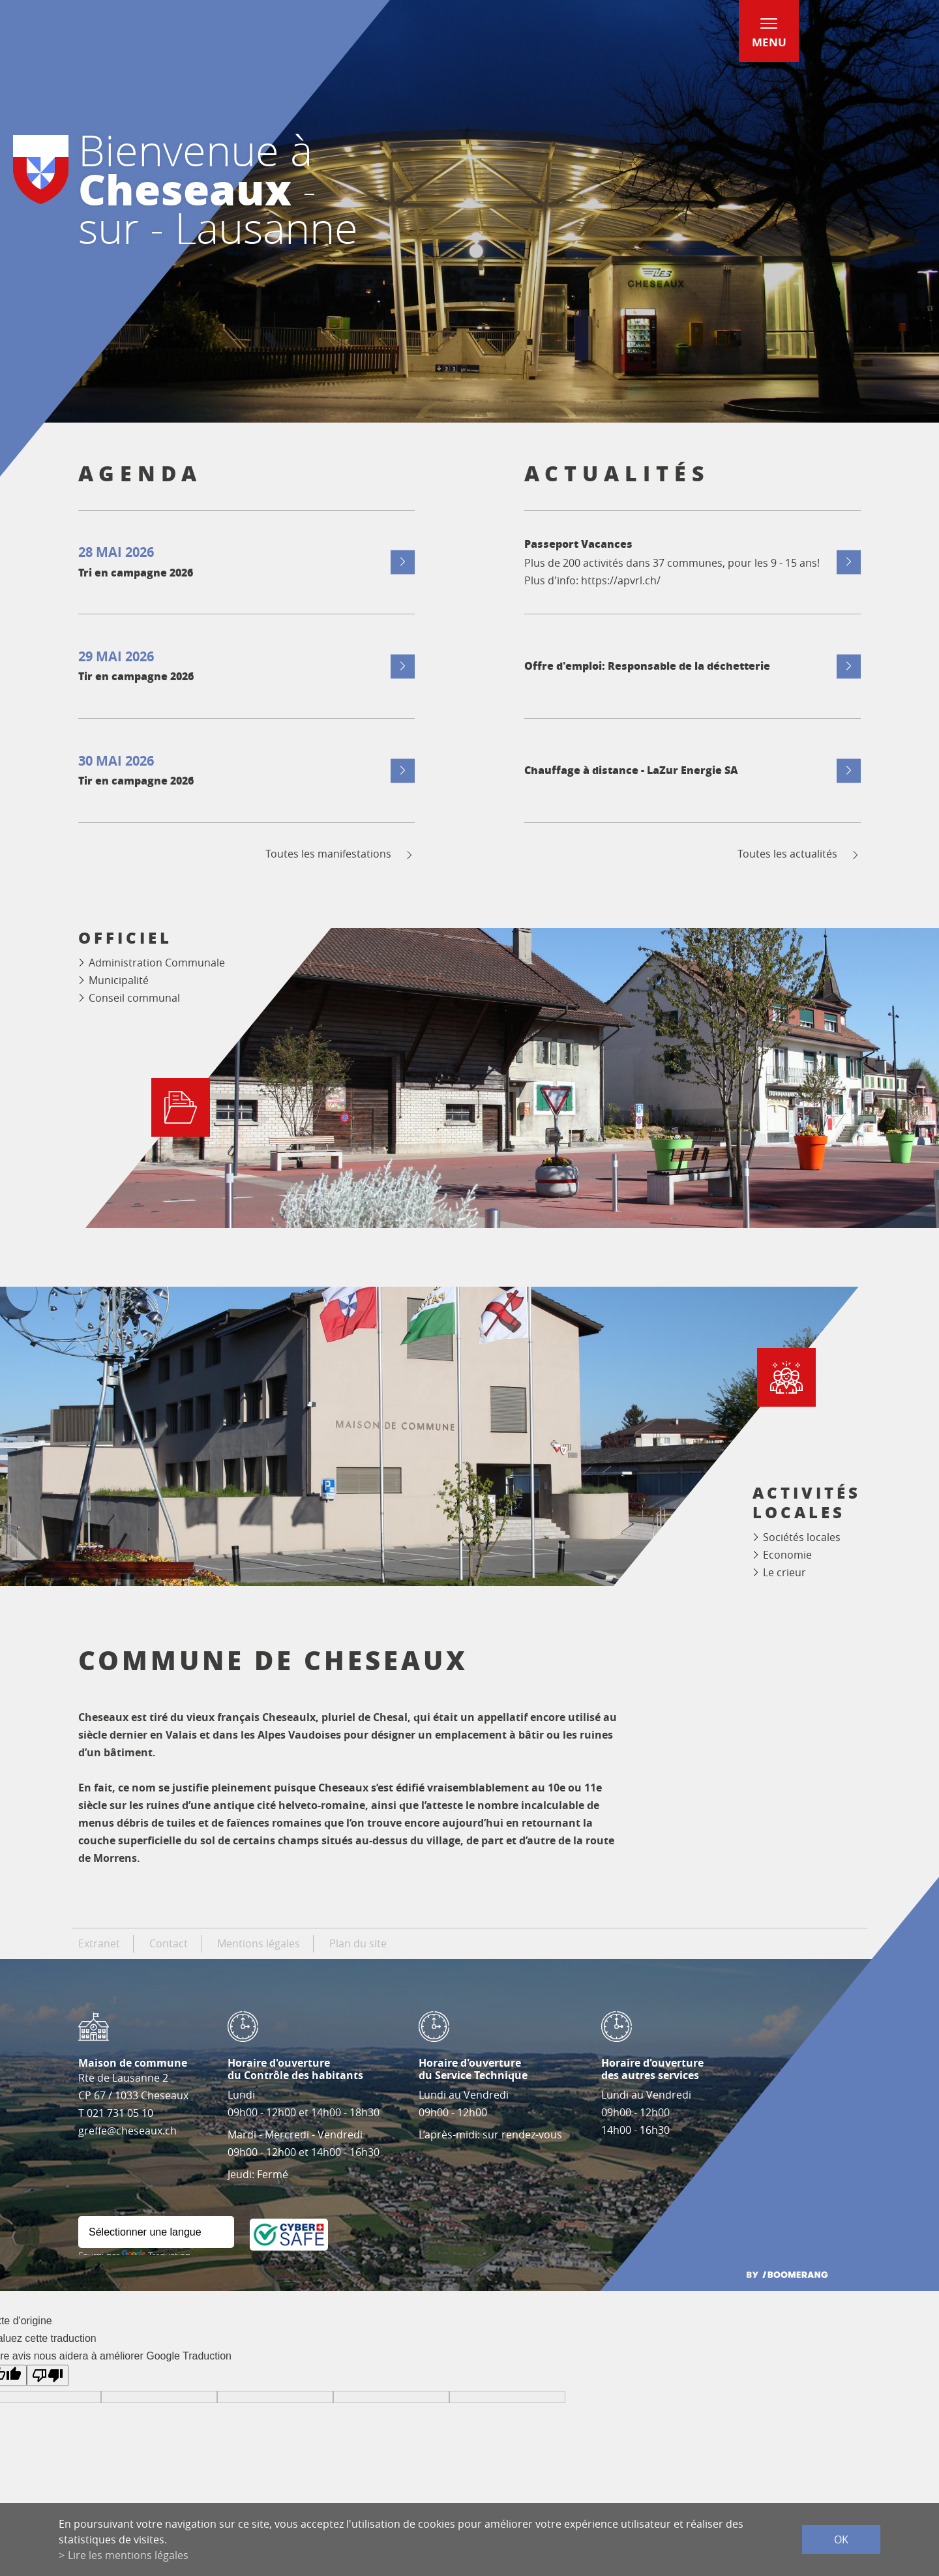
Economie (787, 1555)
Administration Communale (157, 962)
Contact (168, 1943)
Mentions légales (258, 1943)
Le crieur (784, 1572)
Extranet (99, 1943)
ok (841, 2539)
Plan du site (358, 1943)
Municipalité (119, 980)
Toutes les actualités (799, 854)
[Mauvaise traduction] (47, 2375)
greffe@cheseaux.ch (127, 2130)
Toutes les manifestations (340, 854)
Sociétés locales (802, 1537)
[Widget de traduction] (156, 2232)
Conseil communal (134, 998)
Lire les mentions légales (128, 2555)
